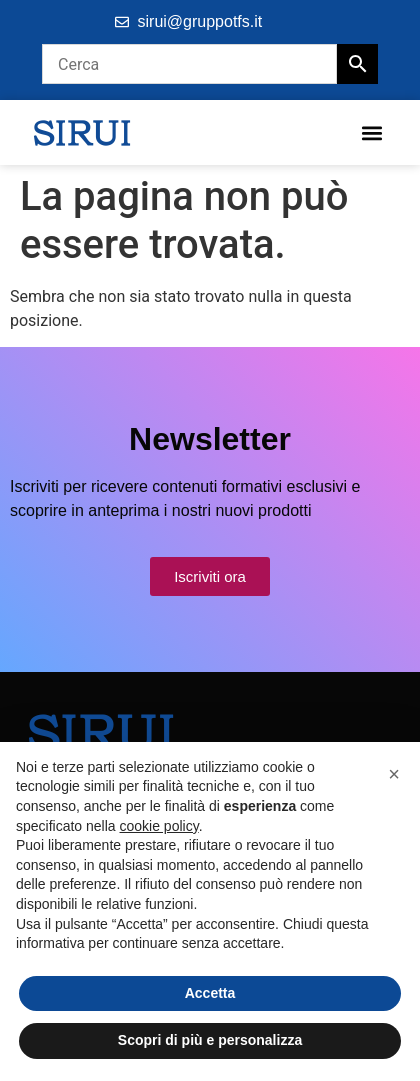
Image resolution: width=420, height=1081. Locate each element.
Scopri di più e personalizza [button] (210, 1040)
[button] (371, 132)
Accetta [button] (210, 993)
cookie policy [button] (159, 826)
